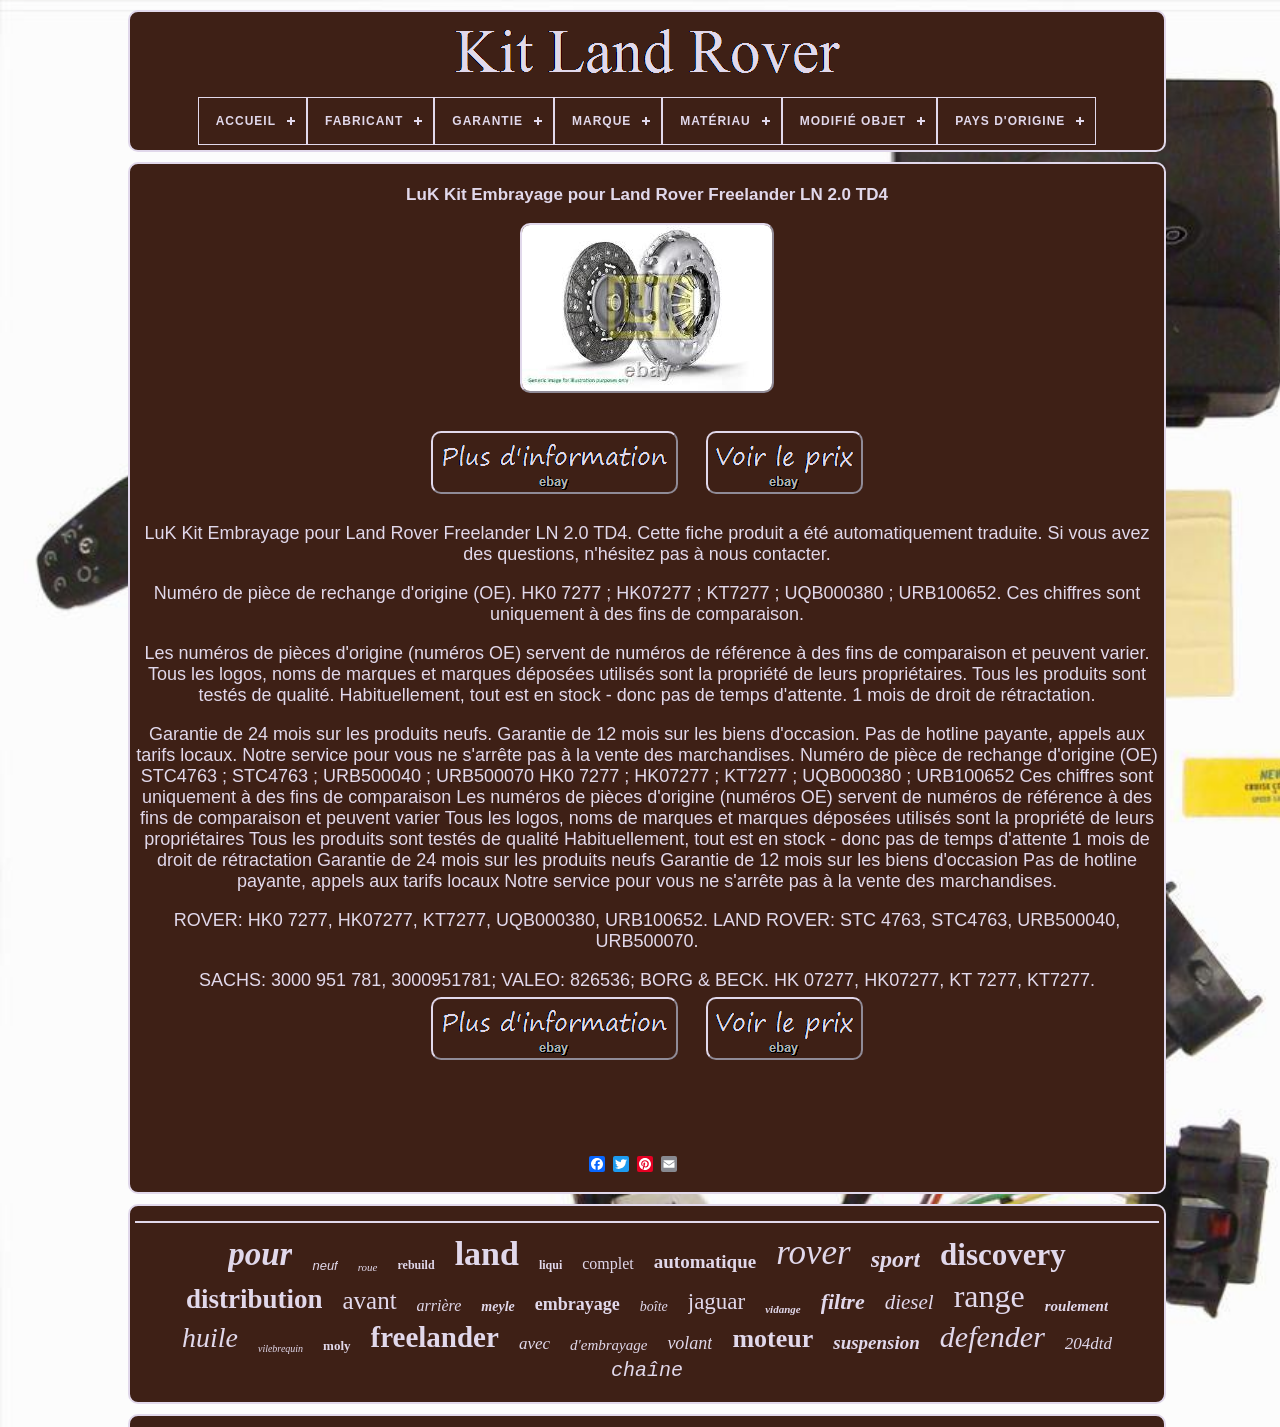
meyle (497, 1306)
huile (210, 1337)
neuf (324, 1265)
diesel (909, 1302)
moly (336, 1345)
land (487, 1253)
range (989, 1296)
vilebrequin (280, 1348)
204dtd (1088, 1343)
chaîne (647, 1370)
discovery (1003, 1254)
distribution (254, 1299)
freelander (435, 1337)
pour (260, 1254)
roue (368, 1267)
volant (689, 1343)
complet (608, 1263)
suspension (876, 1342)
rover (813, 1252)
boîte (654, 1306)
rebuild (416, 1265)
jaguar (716, 1301)
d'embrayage (608, 1345)
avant (369, 1300)
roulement (1076, 1306)
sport (895, 1259)
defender (992, 1336)
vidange (782, 1309)
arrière (439, 1305)
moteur (772, 1338)
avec (534, 1343)
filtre (843, 1301)
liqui (550, 1265)
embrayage (577, 1304)
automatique (705, 1261)
